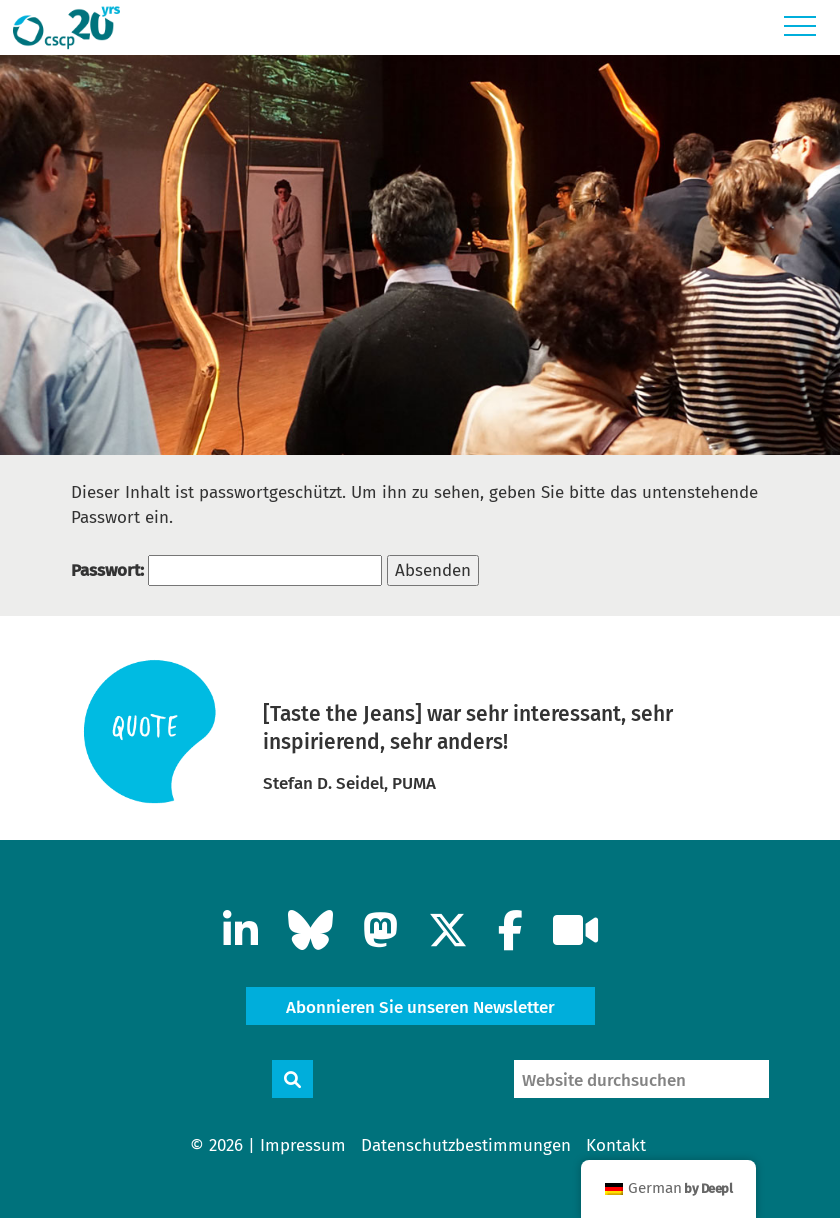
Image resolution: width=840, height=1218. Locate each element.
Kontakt (616, 1145)
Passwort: (226, 570)
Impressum (303, 1145)
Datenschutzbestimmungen (466, 1145)
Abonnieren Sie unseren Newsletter (420, 1007)
